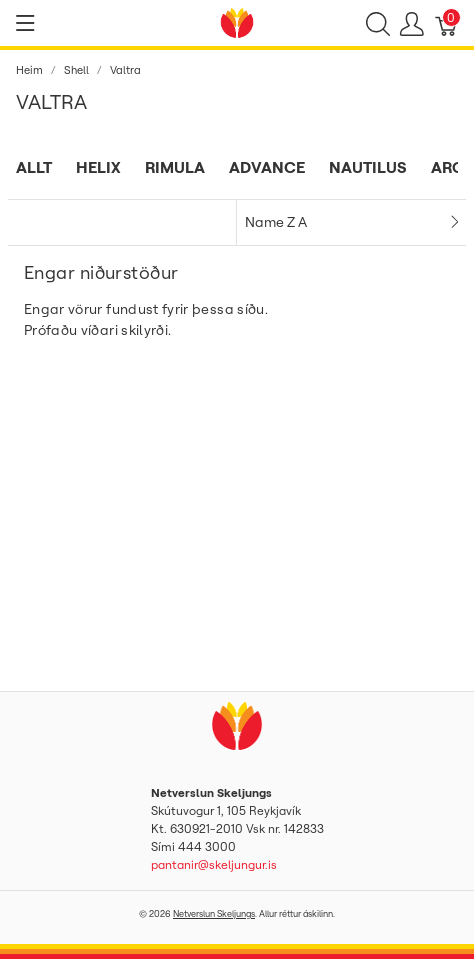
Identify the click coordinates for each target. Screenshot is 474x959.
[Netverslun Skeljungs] (237, 21)
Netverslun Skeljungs (214, 913)
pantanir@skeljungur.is (214, 864)
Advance (267, 167)
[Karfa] (447, 23)
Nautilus (368, 167)
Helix (98, 167)
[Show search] (378, 23)
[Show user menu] (412, 23)
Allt (34, 167)
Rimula (175, 167)
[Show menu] (25, 23)
